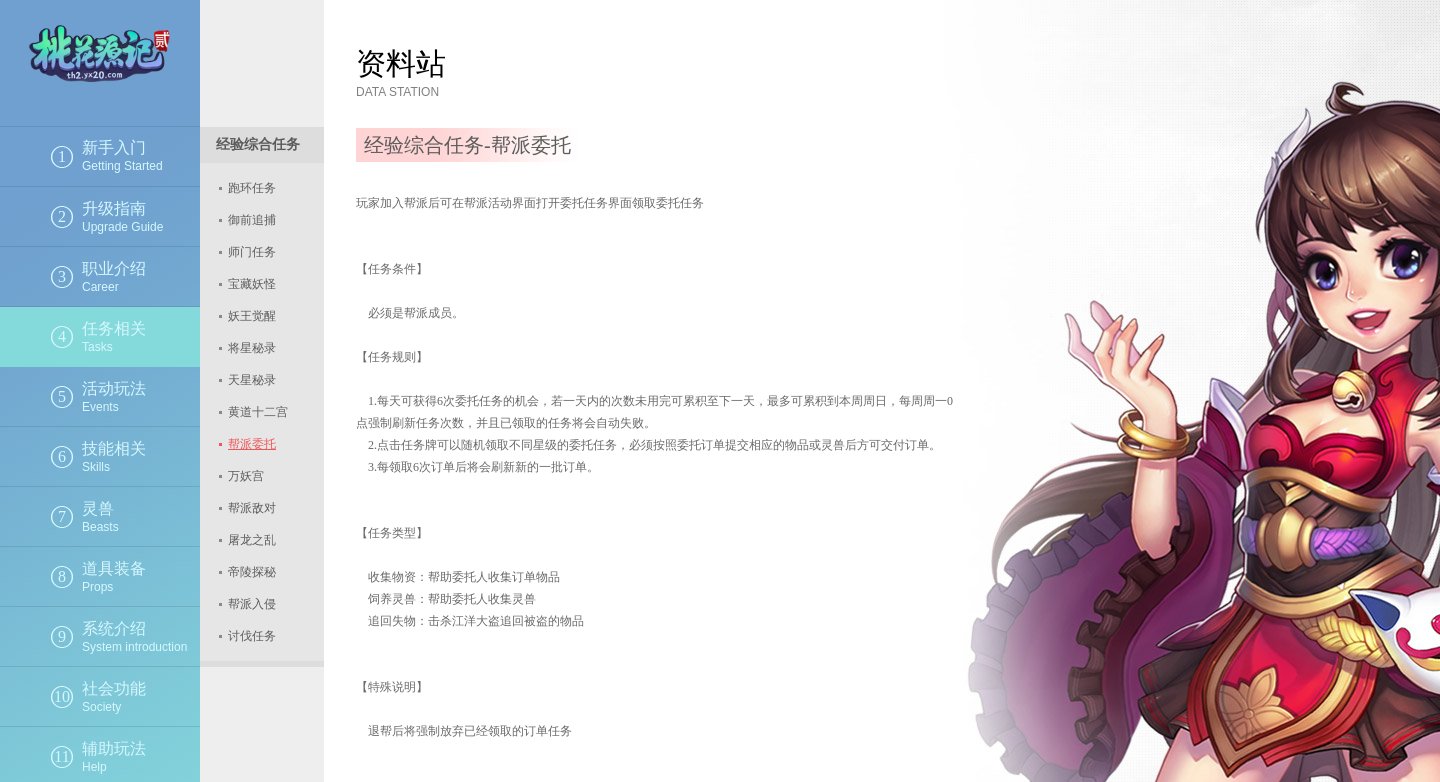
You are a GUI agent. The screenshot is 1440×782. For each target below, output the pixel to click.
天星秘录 (252, 380)
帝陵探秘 (252, 572)
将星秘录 (252, 348)
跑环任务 (252, 188)
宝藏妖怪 (252, 284)
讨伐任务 (252, 636)
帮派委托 (252, 444)
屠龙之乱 (252, 540)
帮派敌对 (252, 508)
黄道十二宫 (258, 412)
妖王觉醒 (252, 316)
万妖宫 (246, 476)
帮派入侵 (252, 604)
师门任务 (252, 252)
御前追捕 (252, 220)
